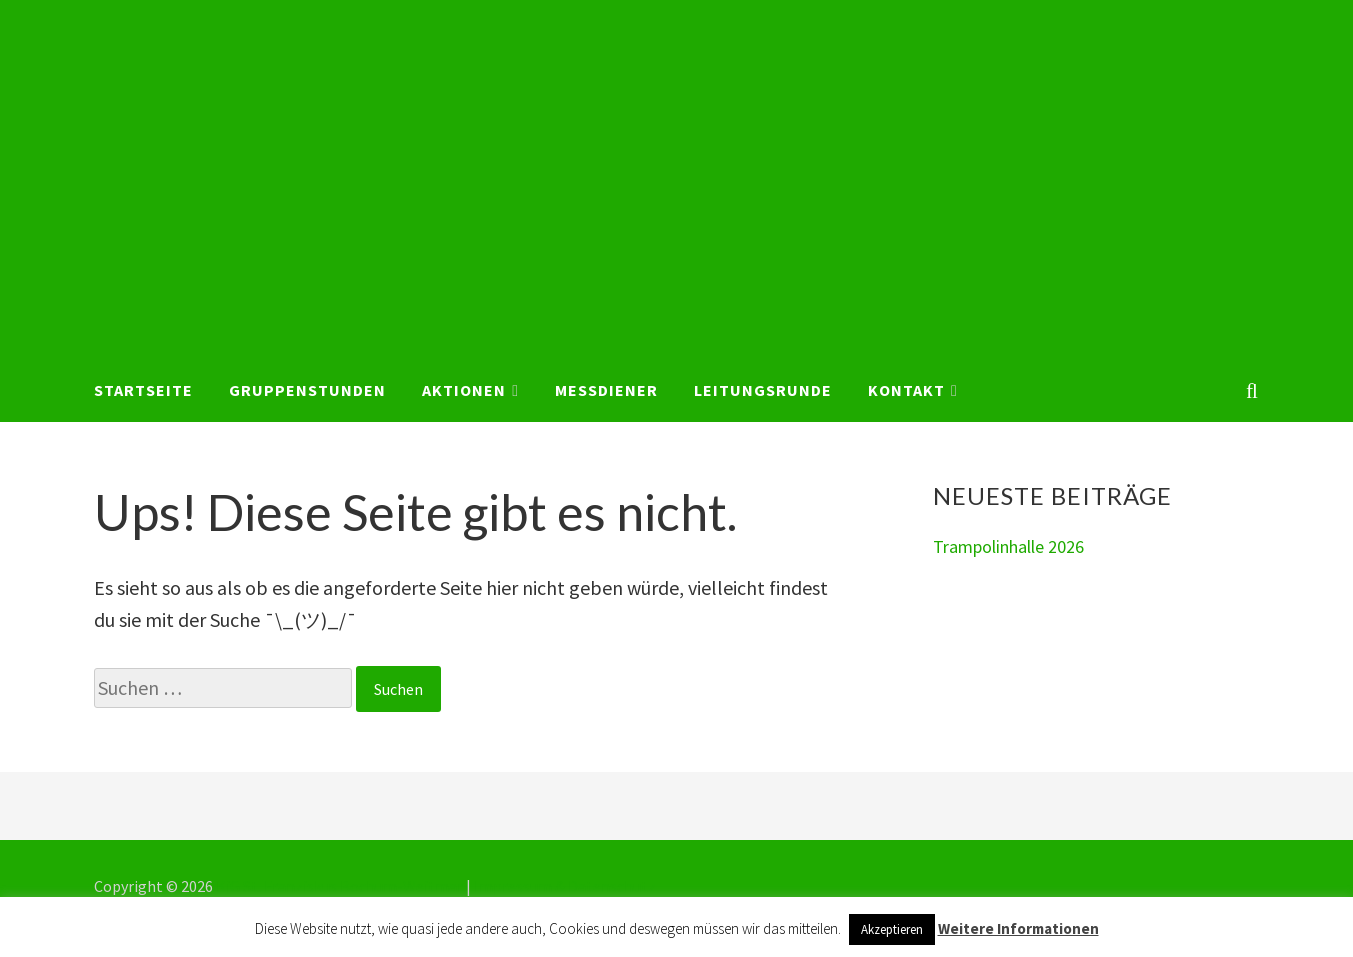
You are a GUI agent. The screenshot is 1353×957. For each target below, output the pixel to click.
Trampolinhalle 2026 (1008, 546)
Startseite (143, 390)
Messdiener (606, 390)
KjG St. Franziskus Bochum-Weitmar (339, 886)
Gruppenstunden (307, 390)
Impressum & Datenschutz (565, 886)
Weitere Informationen (1018, 928)
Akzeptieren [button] (892, 929)
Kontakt (906, 390)
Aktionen (464, 390)
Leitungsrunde (763, 390)
